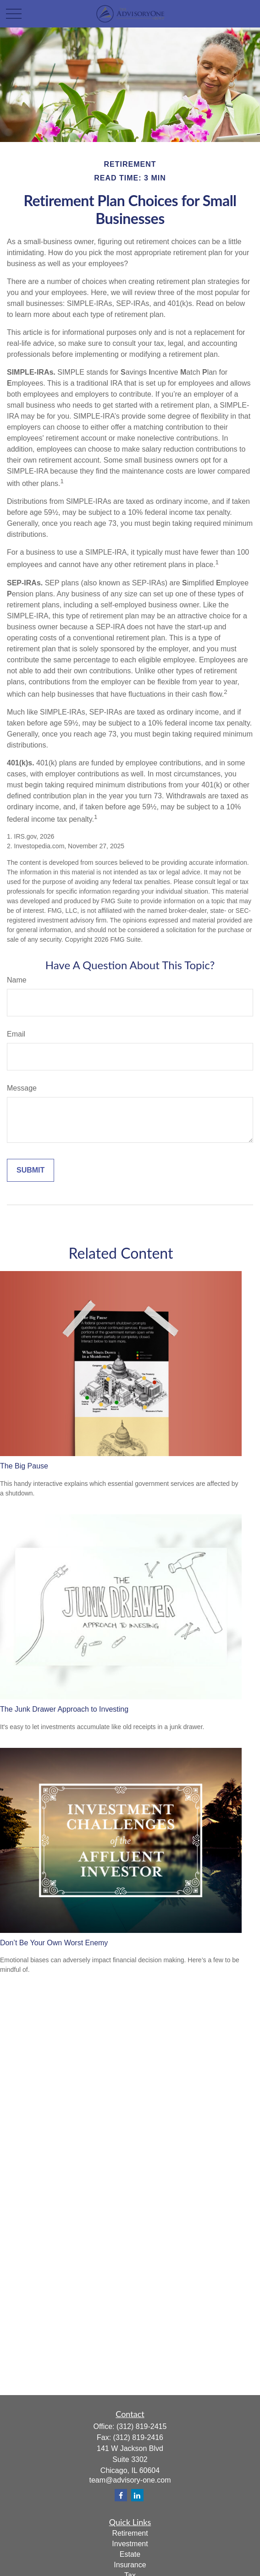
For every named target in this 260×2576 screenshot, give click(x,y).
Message (22, 1088)
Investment (130, 2544)
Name (17, 980)
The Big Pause (24, 1466)
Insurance (130, 2565)
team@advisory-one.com (130, 2480)
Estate (130, 2554)
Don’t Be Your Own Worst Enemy (54, 1943)
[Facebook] (121, 2495)
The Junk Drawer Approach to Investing (64, 1709)
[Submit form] (30, 1170)
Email (16, 1034)
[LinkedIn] (137, 2495)
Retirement (130, 2533)
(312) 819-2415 (141, 2426)
